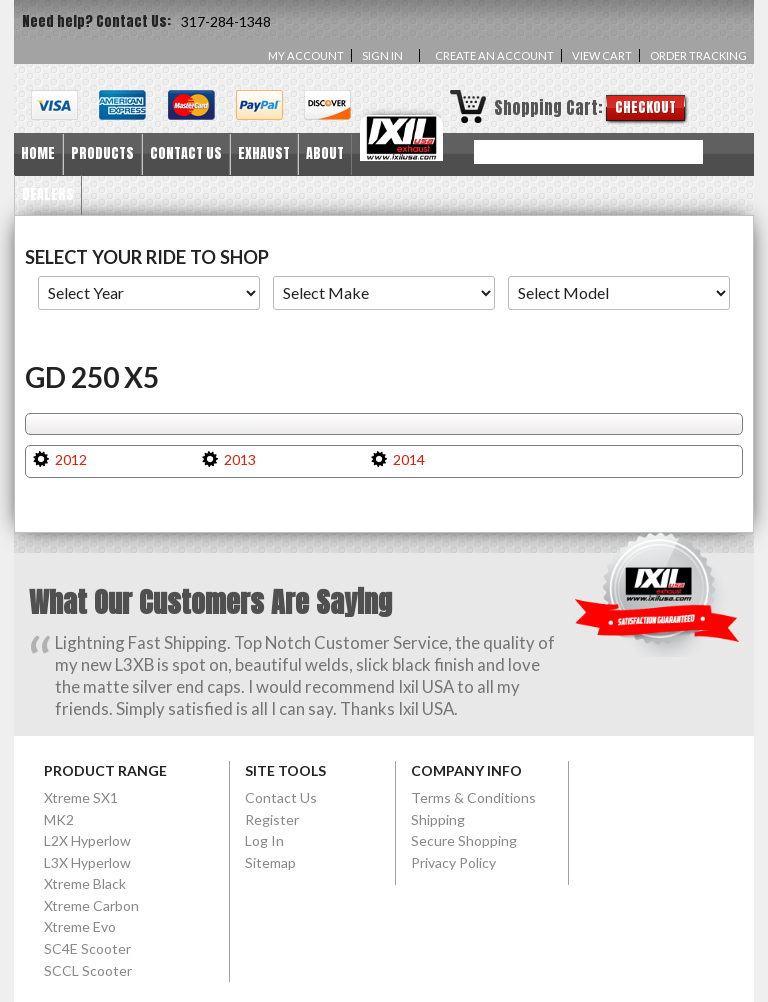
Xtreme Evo (80, 926)
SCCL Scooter (88, 970)
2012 (71, 459)
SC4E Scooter (87, 948)
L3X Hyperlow (87, 862)
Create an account (494, 55)
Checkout (645, 107)
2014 (409, 459)
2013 (240, 459)
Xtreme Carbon (91, 905)
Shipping (438, 819)
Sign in (382, 55)
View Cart (602, 55)
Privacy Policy (453, 862)
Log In (264, 840)
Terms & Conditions (473, 797)
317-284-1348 (226, 21)
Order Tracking (698, 55)
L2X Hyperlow (87, 840)
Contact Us (281, 797)
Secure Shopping (464, 840)
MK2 (59, 819)
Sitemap (270, 862)
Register (272, 819)
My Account (306, 55)
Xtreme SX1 (81, 797)
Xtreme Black (85, 883)
